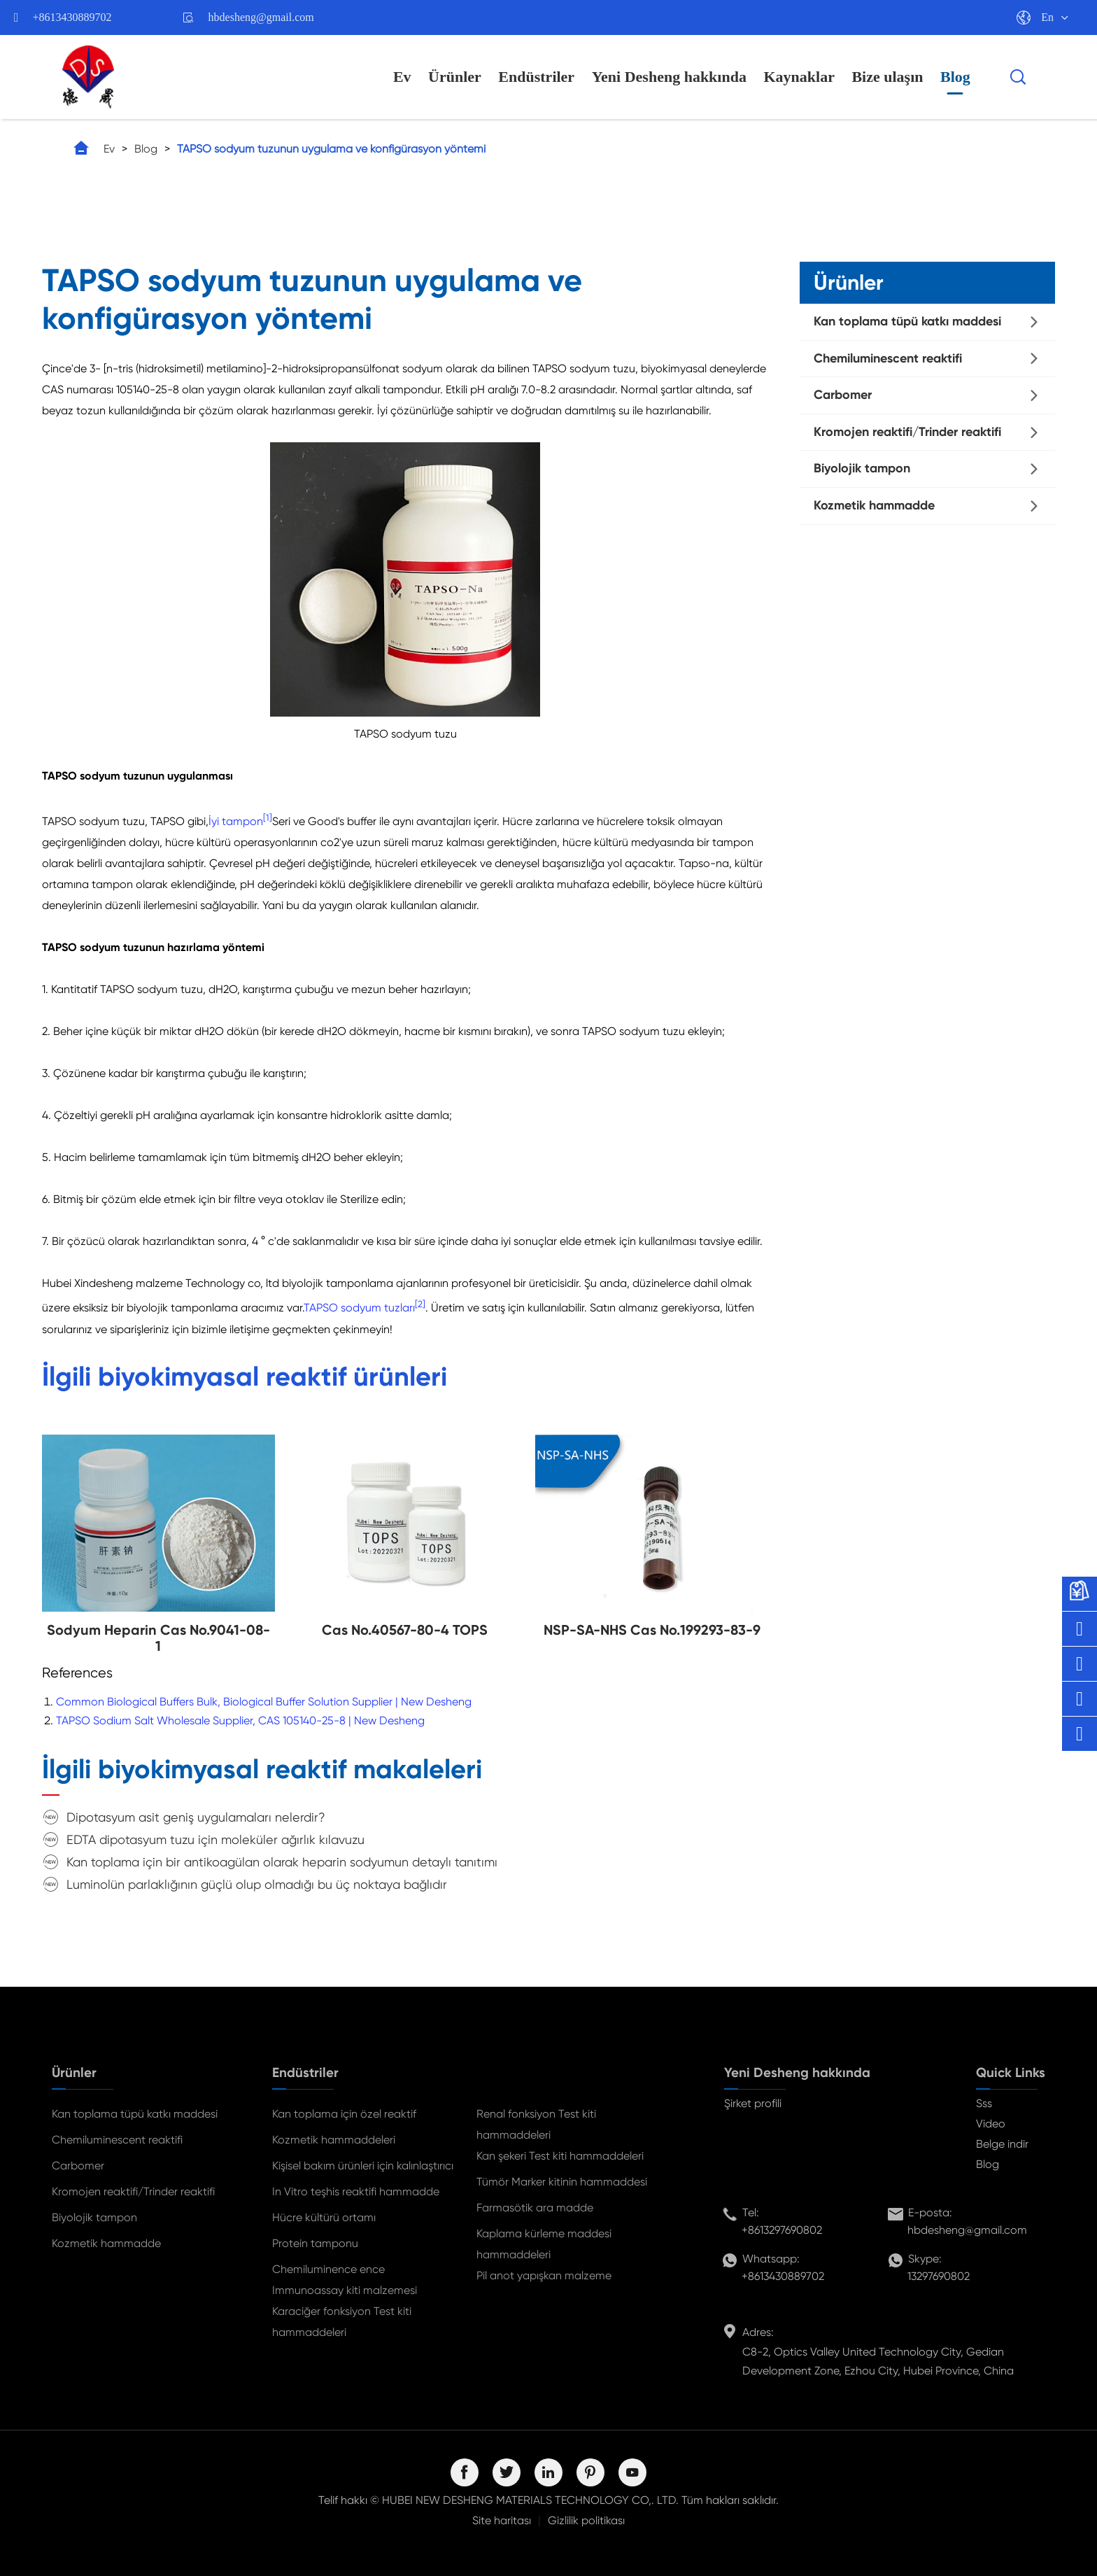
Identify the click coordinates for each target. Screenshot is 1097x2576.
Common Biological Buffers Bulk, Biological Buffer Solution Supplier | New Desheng (264, 1701)
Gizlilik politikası (586, 2520)
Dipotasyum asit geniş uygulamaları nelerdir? (195, 1817)
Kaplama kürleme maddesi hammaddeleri (543, 2244)
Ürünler (454, 76)
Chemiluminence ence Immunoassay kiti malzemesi (344, 2279)
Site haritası (501, 2520)
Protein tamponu (315, 2243)
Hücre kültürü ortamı (324, 2217)
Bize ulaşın (887, 76)
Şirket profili (752, 2103)
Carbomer (843, 394)
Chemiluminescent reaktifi (888, 358)
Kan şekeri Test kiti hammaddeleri (560, 2155)
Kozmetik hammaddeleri (333, 2139)
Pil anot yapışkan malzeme (543, 2275)
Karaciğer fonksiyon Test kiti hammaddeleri (341, 2321)
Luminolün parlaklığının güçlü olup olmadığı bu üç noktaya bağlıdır (256, 1884)
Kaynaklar (798, 76)
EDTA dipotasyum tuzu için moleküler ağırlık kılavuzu (215, 1839)
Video (990, 2123)
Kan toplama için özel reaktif (344, 2113)
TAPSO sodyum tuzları (359, 1308)
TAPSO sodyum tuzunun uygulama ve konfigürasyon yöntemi (331, 148)
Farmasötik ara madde (534, 2207)
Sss (984, 2103)
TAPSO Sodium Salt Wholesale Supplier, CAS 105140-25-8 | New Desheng (240, 1720)
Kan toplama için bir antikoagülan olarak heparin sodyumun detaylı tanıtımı (281, 1861)
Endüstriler (536, 76)
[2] (420, 1304)
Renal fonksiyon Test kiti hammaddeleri (536, 2124)
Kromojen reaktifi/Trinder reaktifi (907, 431)
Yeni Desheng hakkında (669, 76)
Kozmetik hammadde (874, 505)
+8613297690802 (782, 2230)
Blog (955, 76)
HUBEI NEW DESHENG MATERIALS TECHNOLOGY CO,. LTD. (530, 2500)
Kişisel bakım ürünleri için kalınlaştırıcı (362, 2165)
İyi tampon (235, 821)
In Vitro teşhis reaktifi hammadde (355, 2191)
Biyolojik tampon (862, 468)
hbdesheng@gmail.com (261, 17)
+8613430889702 (72, 17)
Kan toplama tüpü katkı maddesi (907, 321)
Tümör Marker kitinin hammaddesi (561, 2181)
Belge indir (1002, 2144)
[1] (267, 817)
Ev (402, 76)
